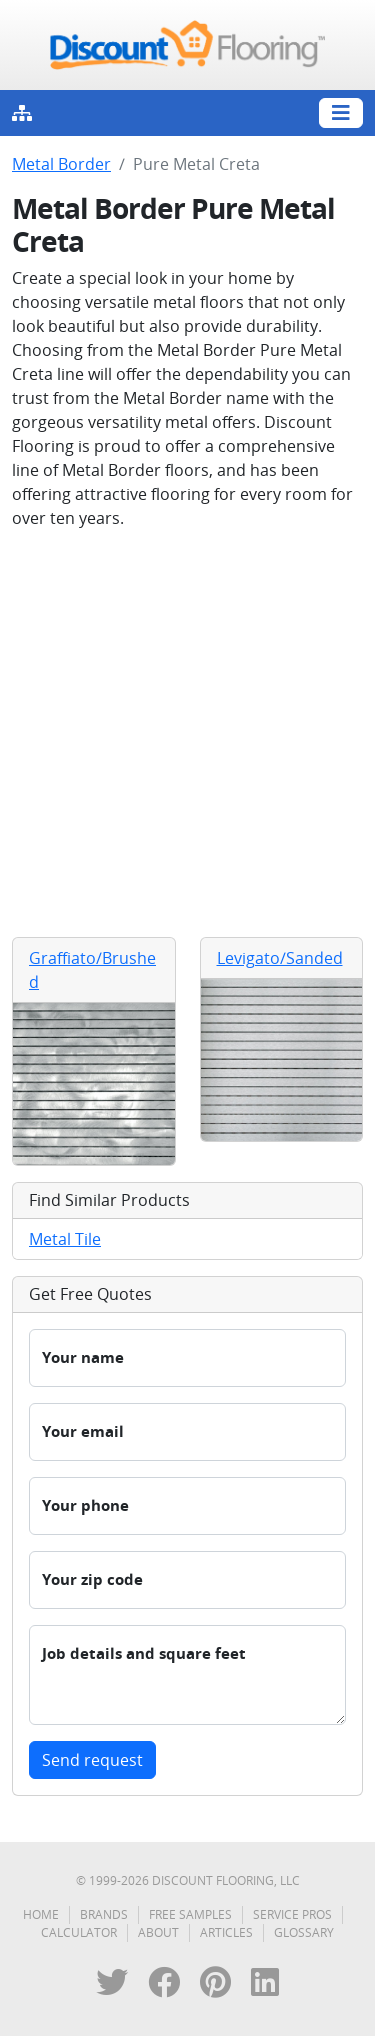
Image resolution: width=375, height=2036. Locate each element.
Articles (226, 1932)
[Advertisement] (187, 733)
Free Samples (190, 1914)
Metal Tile (65, 1239)
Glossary (304, 1932)
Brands (104, 1914)
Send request (92, 1760)
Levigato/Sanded (280, 958)
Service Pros (292, 1914)
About (158, 1932)
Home (41, 1914)
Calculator (79, 1932)
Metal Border (61, 164)
